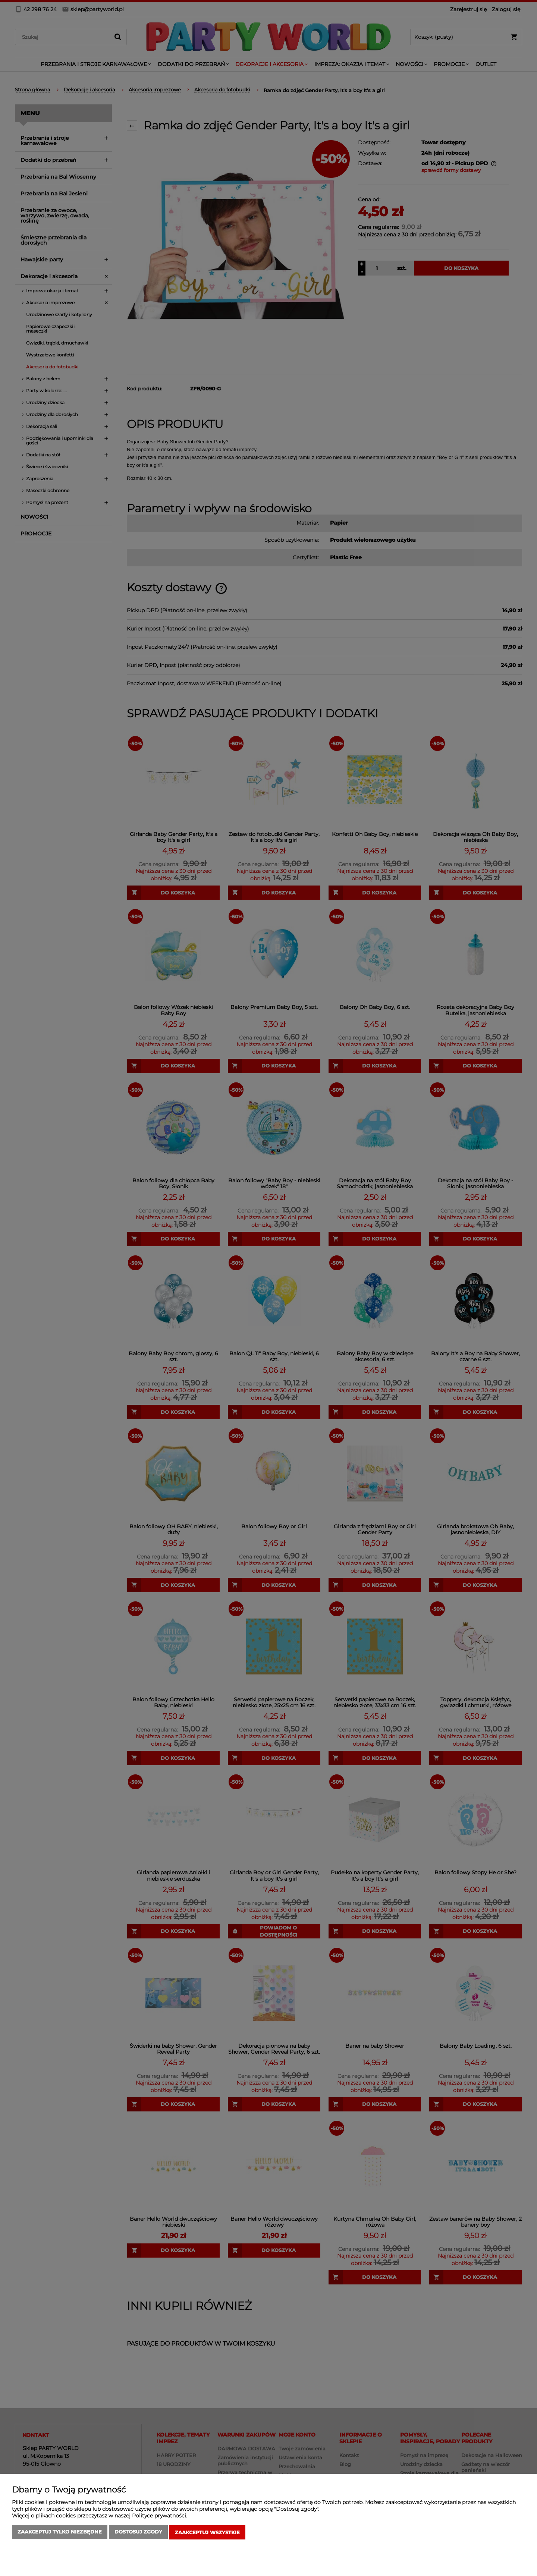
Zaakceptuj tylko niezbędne (60, 2533)
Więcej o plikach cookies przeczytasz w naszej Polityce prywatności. (99, 2516)
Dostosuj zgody (138, 2533)
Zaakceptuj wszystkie (207, 2533)
